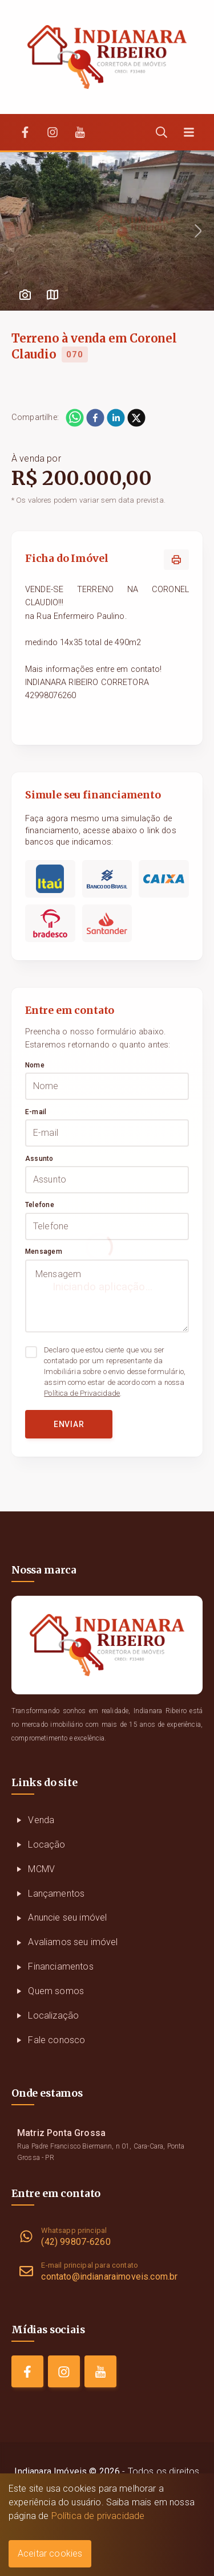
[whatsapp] (75, 418)
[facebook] (95, 418)
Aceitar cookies (50, 2553)
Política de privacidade (98, 2515)
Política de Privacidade (82, 1393)
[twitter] (136, 418)
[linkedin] (116, 418)
